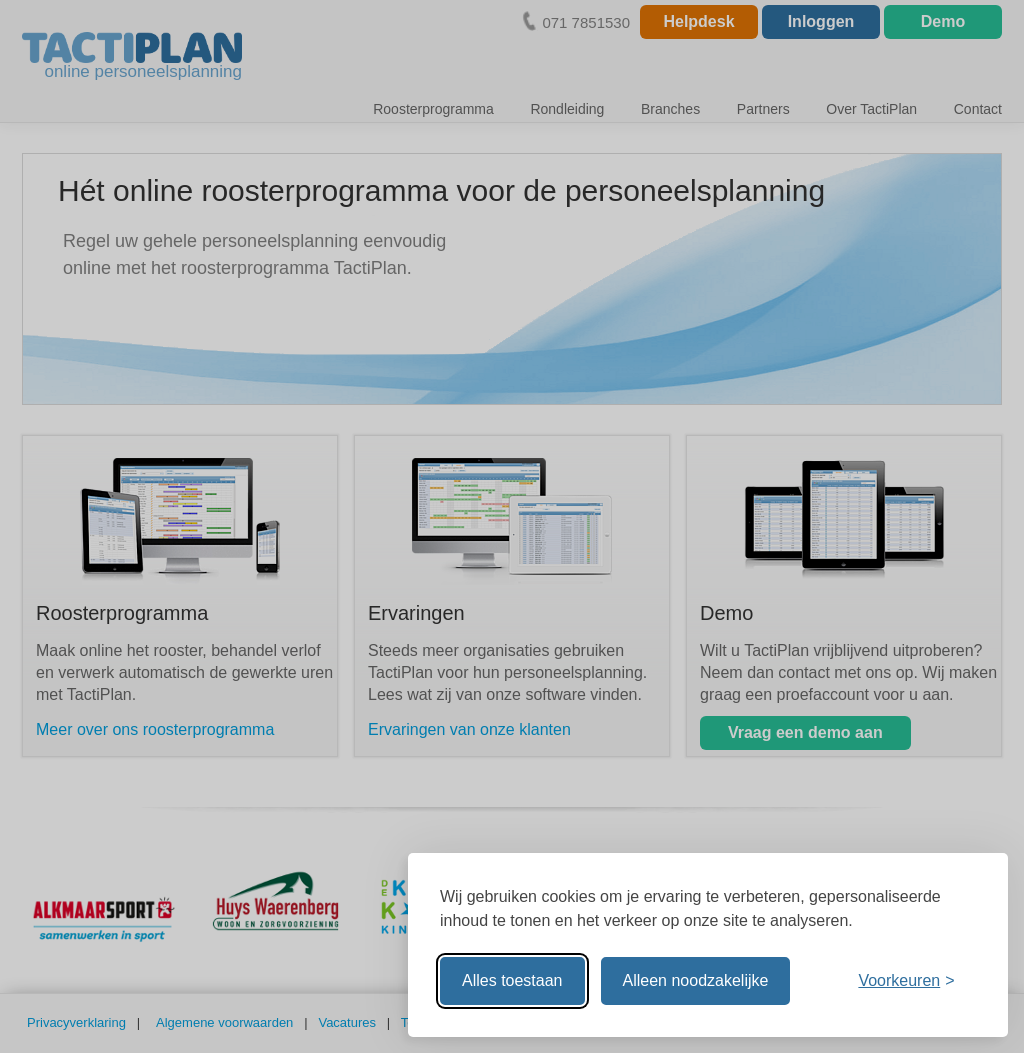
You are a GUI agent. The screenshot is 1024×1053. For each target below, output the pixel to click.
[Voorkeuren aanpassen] (906, 981)
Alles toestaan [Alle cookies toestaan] (512, 980)
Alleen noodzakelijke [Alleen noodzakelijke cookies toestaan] (696, 980)
